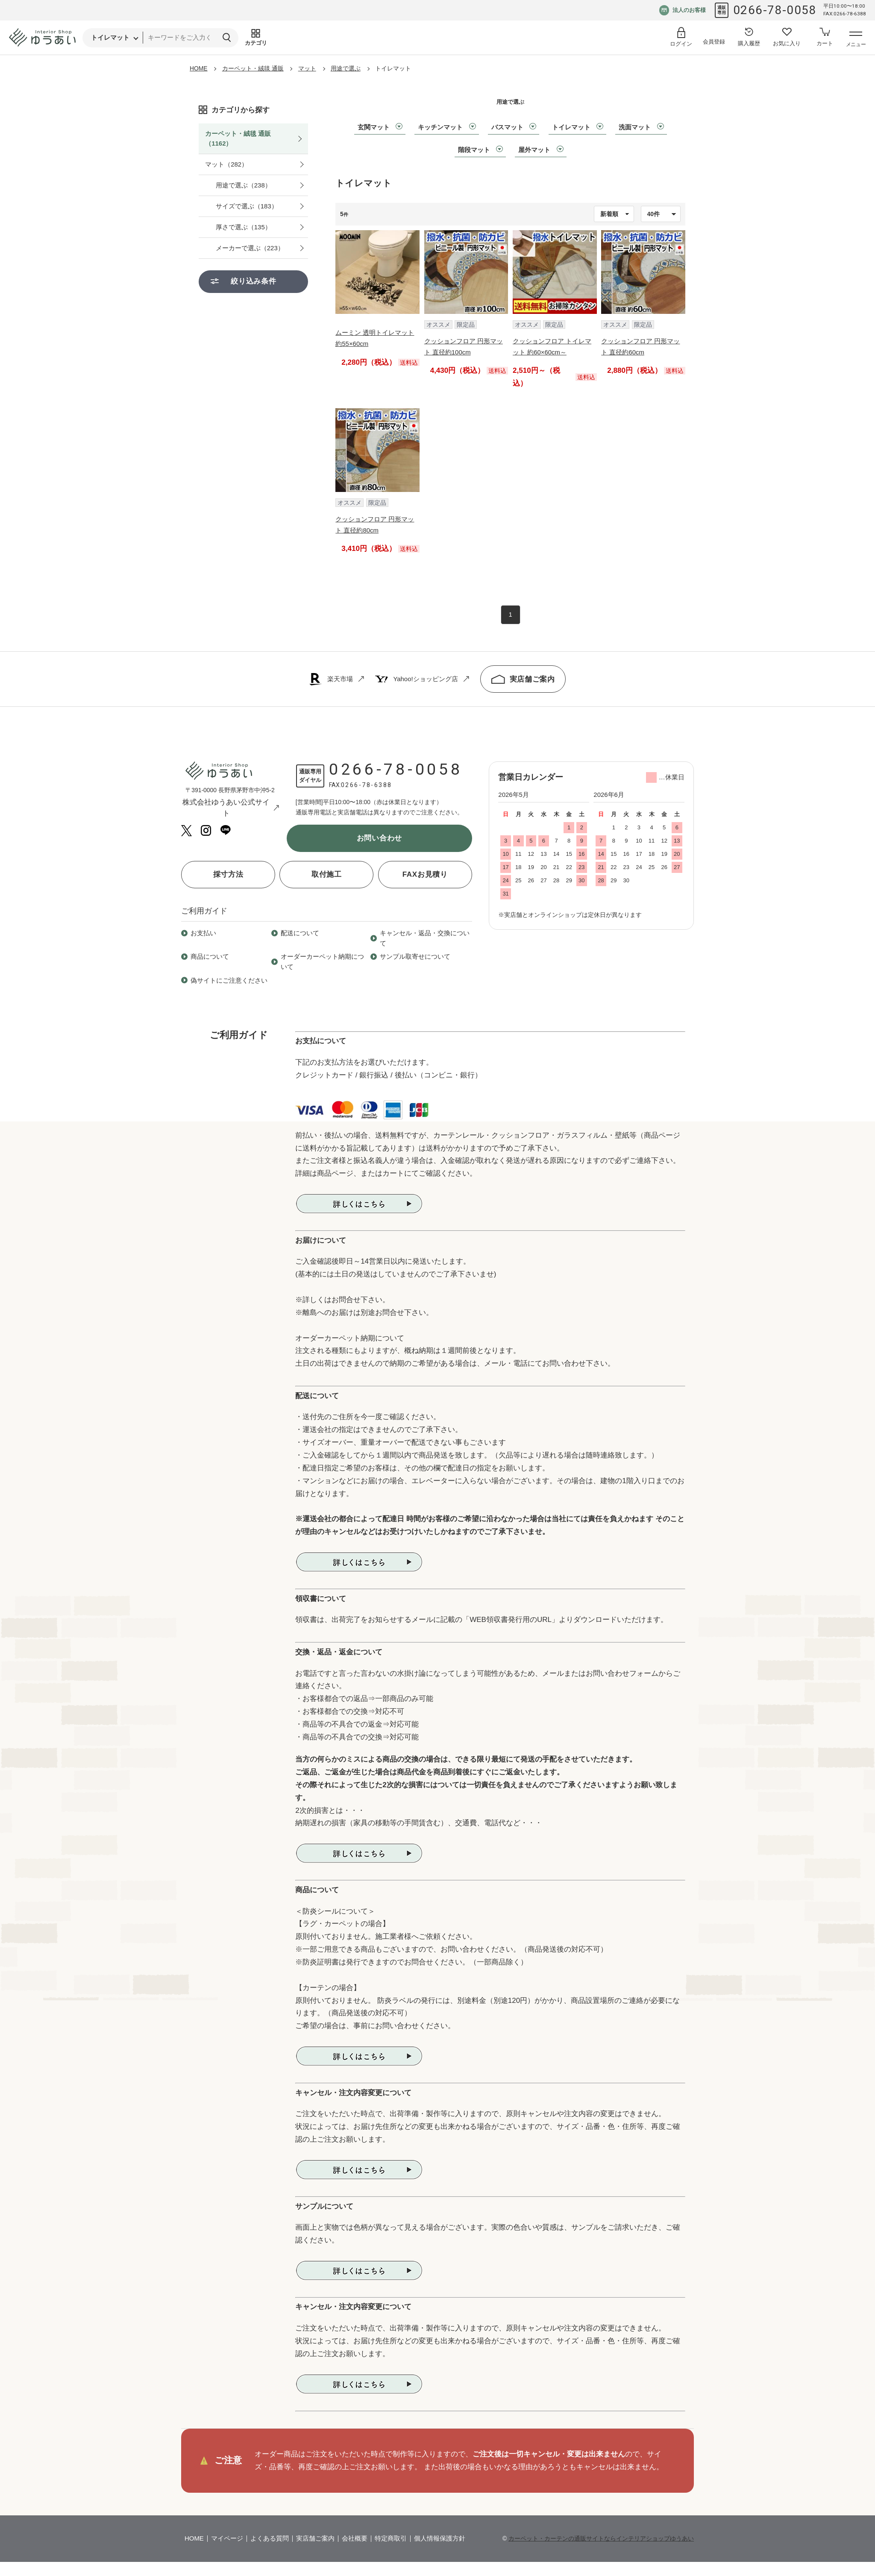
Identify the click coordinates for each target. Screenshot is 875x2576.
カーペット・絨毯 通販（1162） (238, 138)
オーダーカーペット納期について (322, 961)
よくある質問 (269, 2538)
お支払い (203, 933)
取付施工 (326, 874)
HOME (199, 68)
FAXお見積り (425, 874)
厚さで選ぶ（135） (243, 227)
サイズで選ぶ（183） (247, 206)
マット (307, 68)
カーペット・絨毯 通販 (253, 68)
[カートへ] (825, 37)
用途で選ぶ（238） (243, 185)
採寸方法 (228, 874)
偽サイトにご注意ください (229, 980)
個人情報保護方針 (439, 2538)
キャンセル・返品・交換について (425, 937)
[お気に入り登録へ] (787, 37)
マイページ (227, 2538)
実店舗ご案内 (523, 679)
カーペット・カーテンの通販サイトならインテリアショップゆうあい (601, 2538)
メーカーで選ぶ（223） (250, 248)
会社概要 (354, 2538)
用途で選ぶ (346, 68)
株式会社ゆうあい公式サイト (230, 807)
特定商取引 (391, 2538)
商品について (210, 956)
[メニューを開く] (856, 40)
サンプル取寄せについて (415, 956)
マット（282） (226, 164)
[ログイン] (681, 37)
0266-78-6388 (366, 785)
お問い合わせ (379, 838)
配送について (300, 933)
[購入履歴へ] (749, 37)
